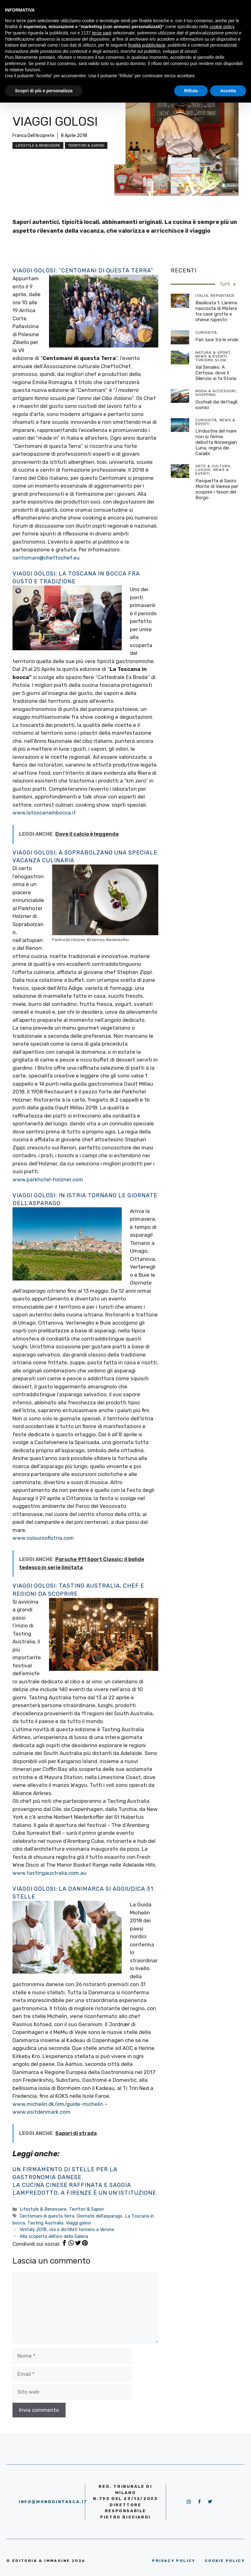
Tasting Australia (45, 2223)
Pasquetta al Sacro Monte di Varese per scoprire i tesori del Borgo (216, 489)
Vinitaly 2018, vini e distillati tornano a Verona (67, 2229)
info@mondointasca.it (53, 2501)
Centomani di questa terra (47, 2216)
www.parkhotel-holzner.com (47, 1179)
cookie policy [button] (221, 26)
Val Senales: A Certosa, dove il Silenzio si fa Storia (215, 372)
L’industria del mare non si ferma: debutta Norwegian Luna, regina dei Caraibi (216, 442)
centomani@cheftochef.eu (46, 558)
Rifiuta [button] (191, 90)
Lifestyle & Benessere (38, 145)
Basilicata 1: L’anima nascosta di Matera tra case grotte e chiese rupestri (216, 311)
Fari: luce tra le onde (216, 339)
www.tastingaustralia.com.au (49, 1873)
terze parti (101, 32)
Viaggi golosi (78, 2223)
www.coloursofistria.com (43, 1538)
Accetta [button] (228, 90)
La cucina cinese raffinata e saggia (71, 2185)
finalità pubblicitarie (146, 45)
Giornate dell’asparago (99, 2216)
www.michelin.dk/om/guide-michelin (57, 2104)
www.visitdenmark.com (41, 2112)
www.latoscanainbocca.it (44, 812)
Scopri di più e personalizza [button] (43, 90)
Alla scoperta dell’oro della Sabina (54, 2236)
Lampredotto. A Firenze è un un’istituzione (84, 2192)
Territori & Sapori (86, 145)
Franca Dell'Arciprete (33, 135)
